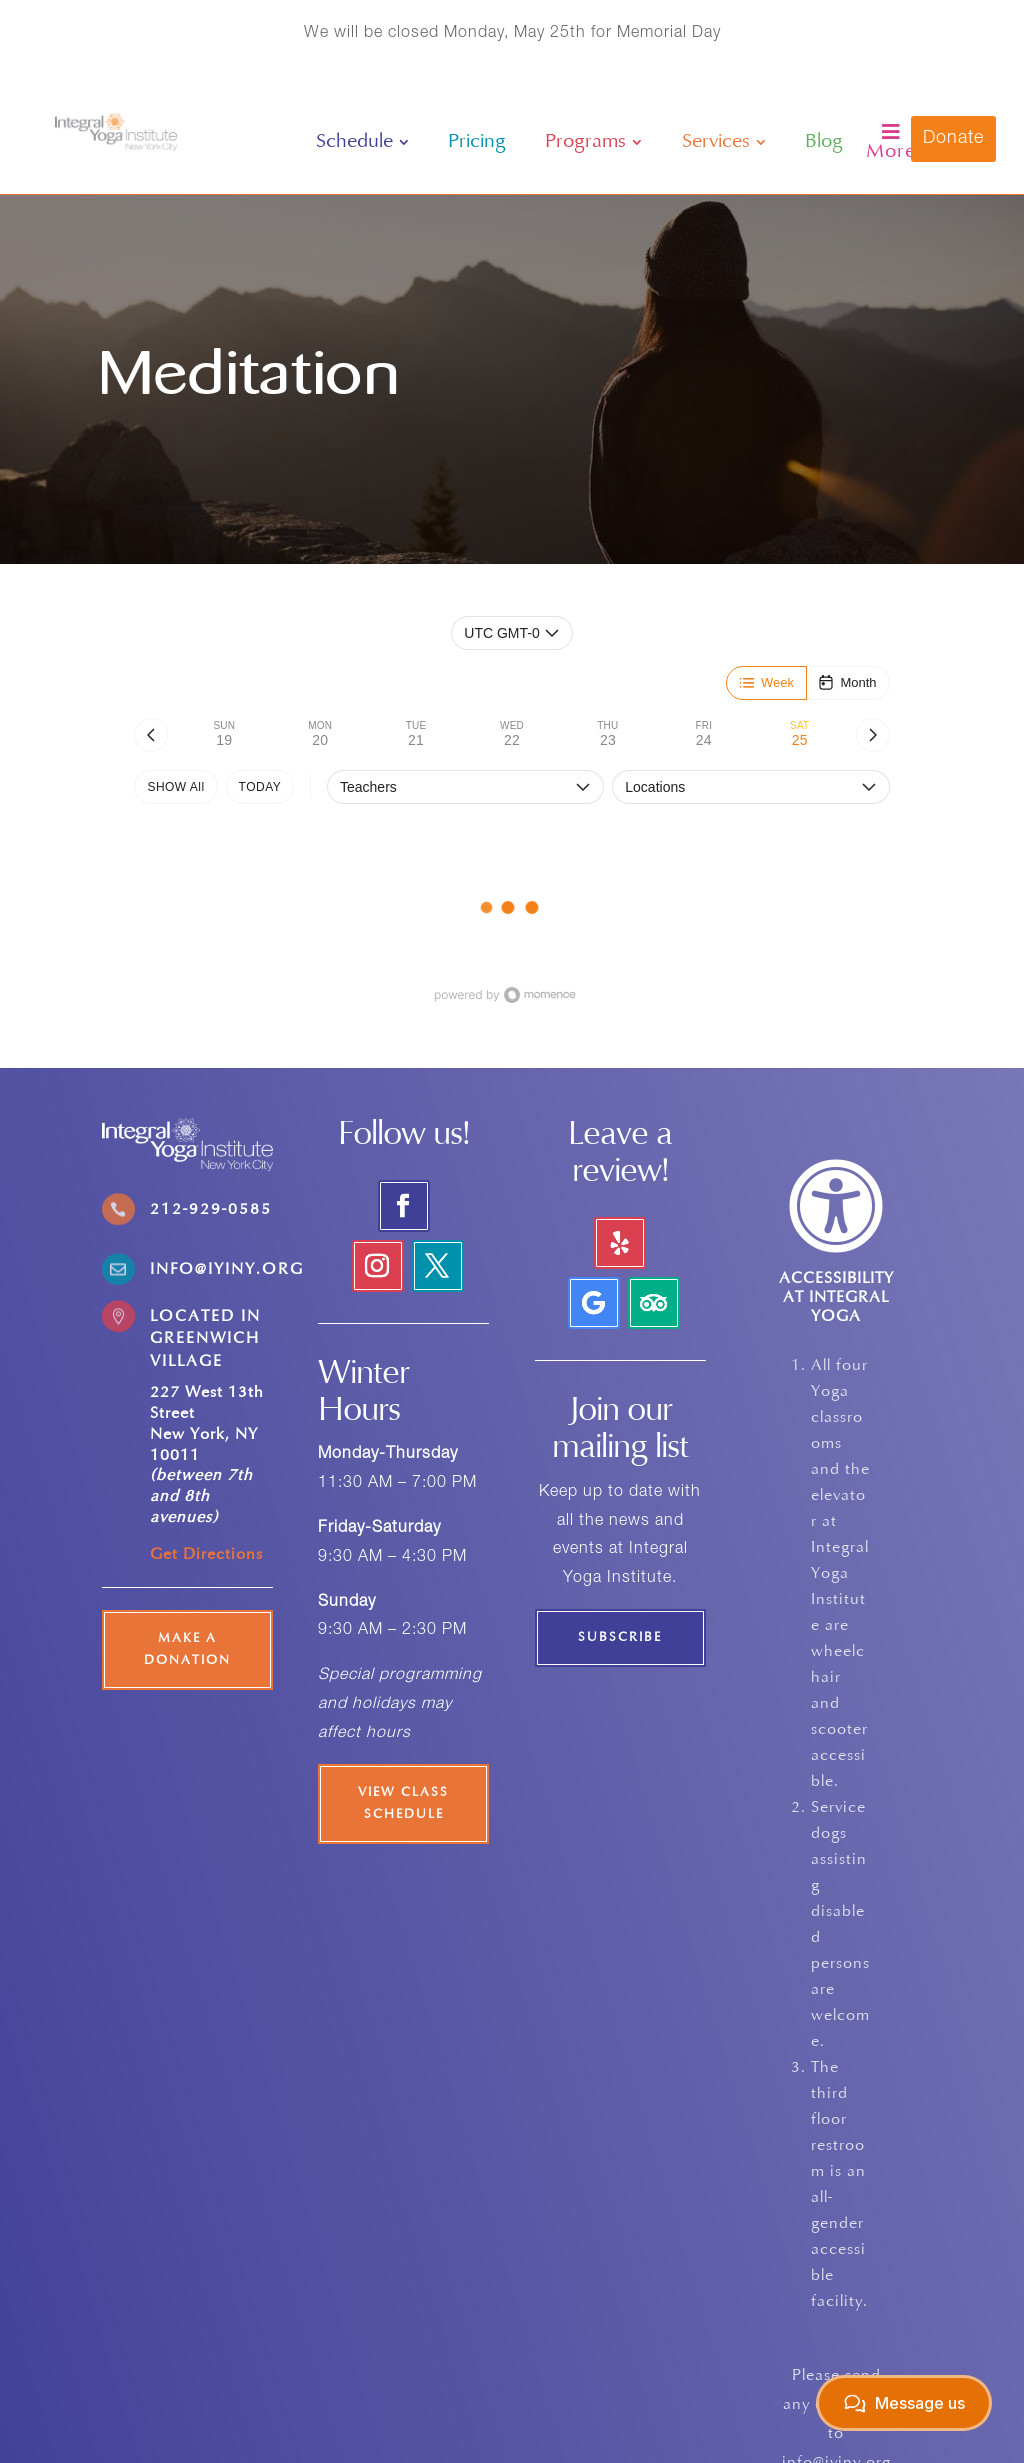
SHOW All (175, 787)
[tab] (224, 735)
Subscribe (620, 1638)
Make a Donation (187, 1650)
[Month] (847, 683)
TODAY (260, 787)
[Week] (766, 683)
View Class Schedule (403, 1804)
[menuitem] (362, 142)
